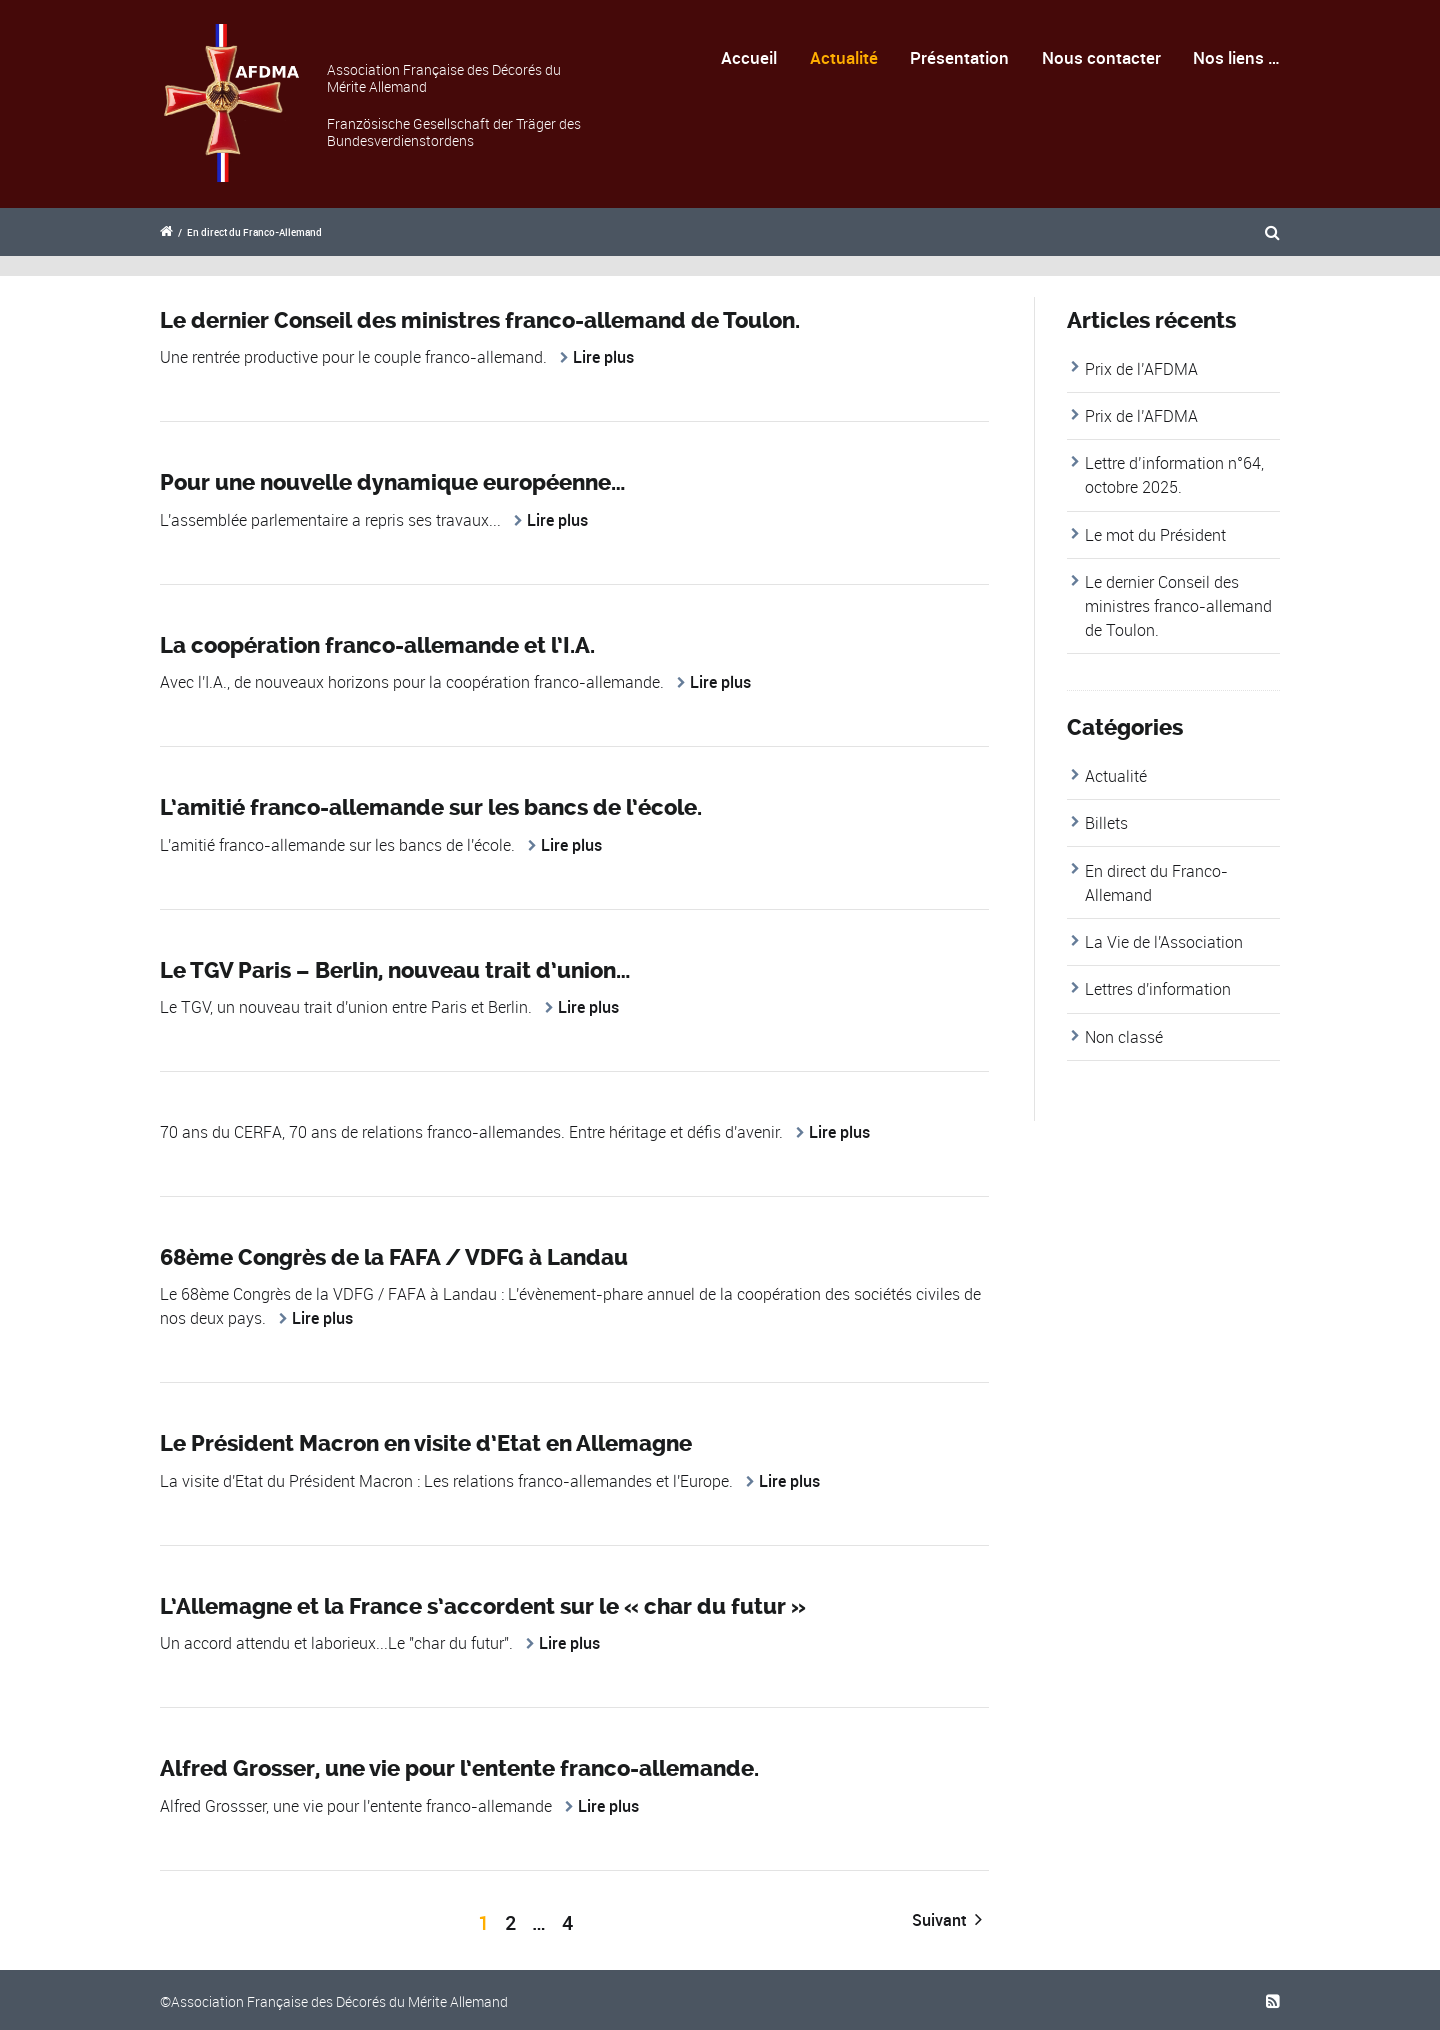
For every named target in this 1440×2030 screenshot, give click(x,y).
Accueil (749, 57)
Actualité (844, 57)
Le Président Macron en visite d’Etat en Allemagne (426, 1444)
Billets (1106, 823)
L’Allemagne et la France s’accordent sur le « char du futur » (483, 1607)
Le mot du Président (1155, 535)
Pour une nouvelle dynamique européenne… (392, 483)
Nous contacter (1101, 57)
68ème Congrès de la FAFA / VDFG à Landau (394, 1258)
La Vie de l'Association (1164, 942)
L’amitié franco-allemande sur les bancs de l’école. (431, 808)
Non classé (1124, 1037)
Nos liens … (1236, 57)
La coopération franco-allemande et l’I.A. (377, 646)
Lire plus (603, 357)
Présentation (959, 57)
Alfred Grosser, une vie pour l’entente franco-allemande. (459, 1769)
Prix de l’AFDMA (1141, 369)
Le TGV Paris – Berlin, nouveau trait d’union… (395, 971)
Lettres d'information (1158, 989)
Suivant (947, 1920)
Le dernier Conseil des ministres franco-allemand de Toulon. (480, 321)
